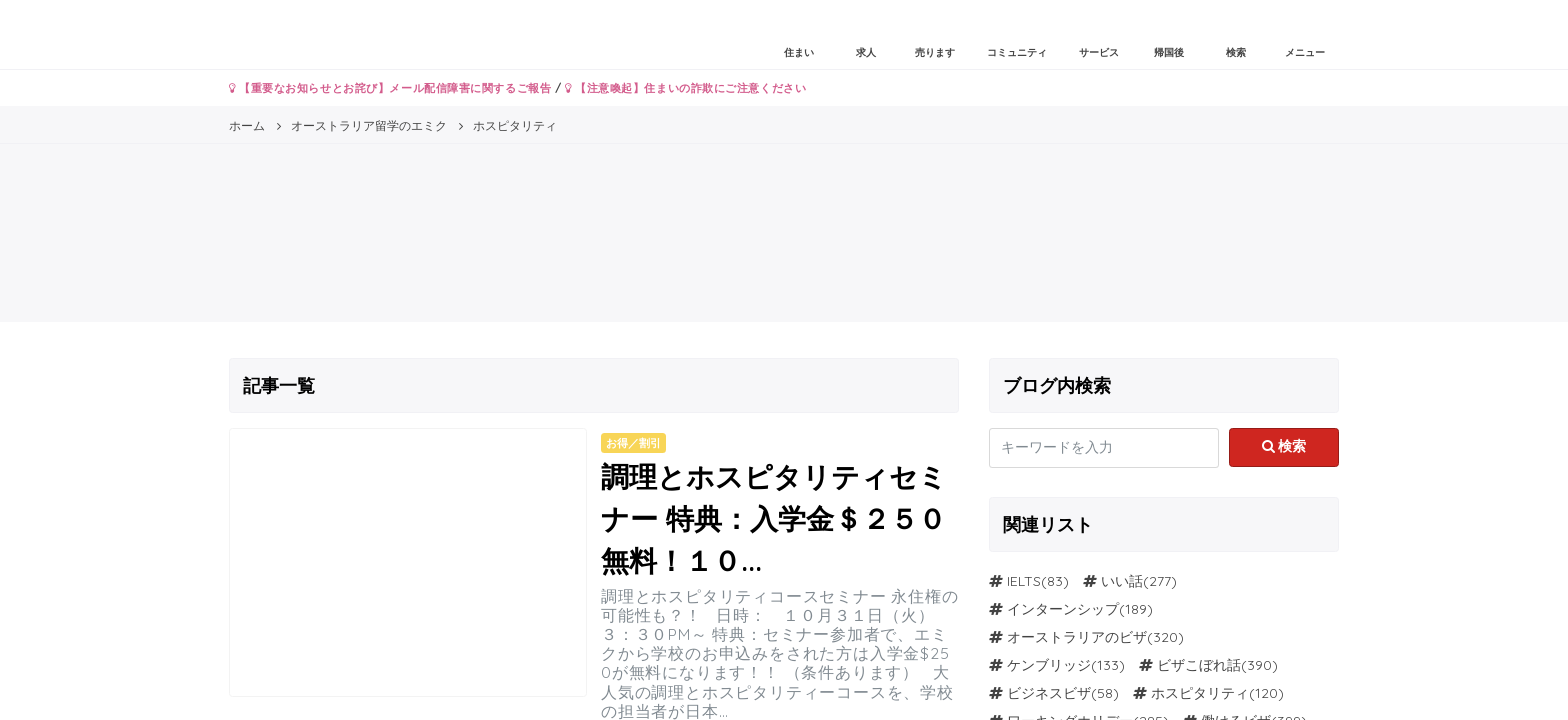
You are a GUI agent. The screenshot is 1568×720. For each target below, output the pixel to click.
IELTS (1024, 581)
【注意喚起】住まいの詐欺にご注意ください (685, 88)
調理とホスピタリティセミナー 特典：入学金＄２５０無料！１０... (774, 518)
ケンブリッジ (1049, 665)
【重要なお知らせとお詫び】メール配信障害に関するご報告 (390, 88)
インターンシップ (1063, 609)
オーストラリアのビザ (1077, 637)
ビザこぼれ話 (1199, 665)
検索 (1284, 446)
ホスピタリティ (1200, 693)
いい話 (1122, 581)
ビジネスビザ (1049, 693)
